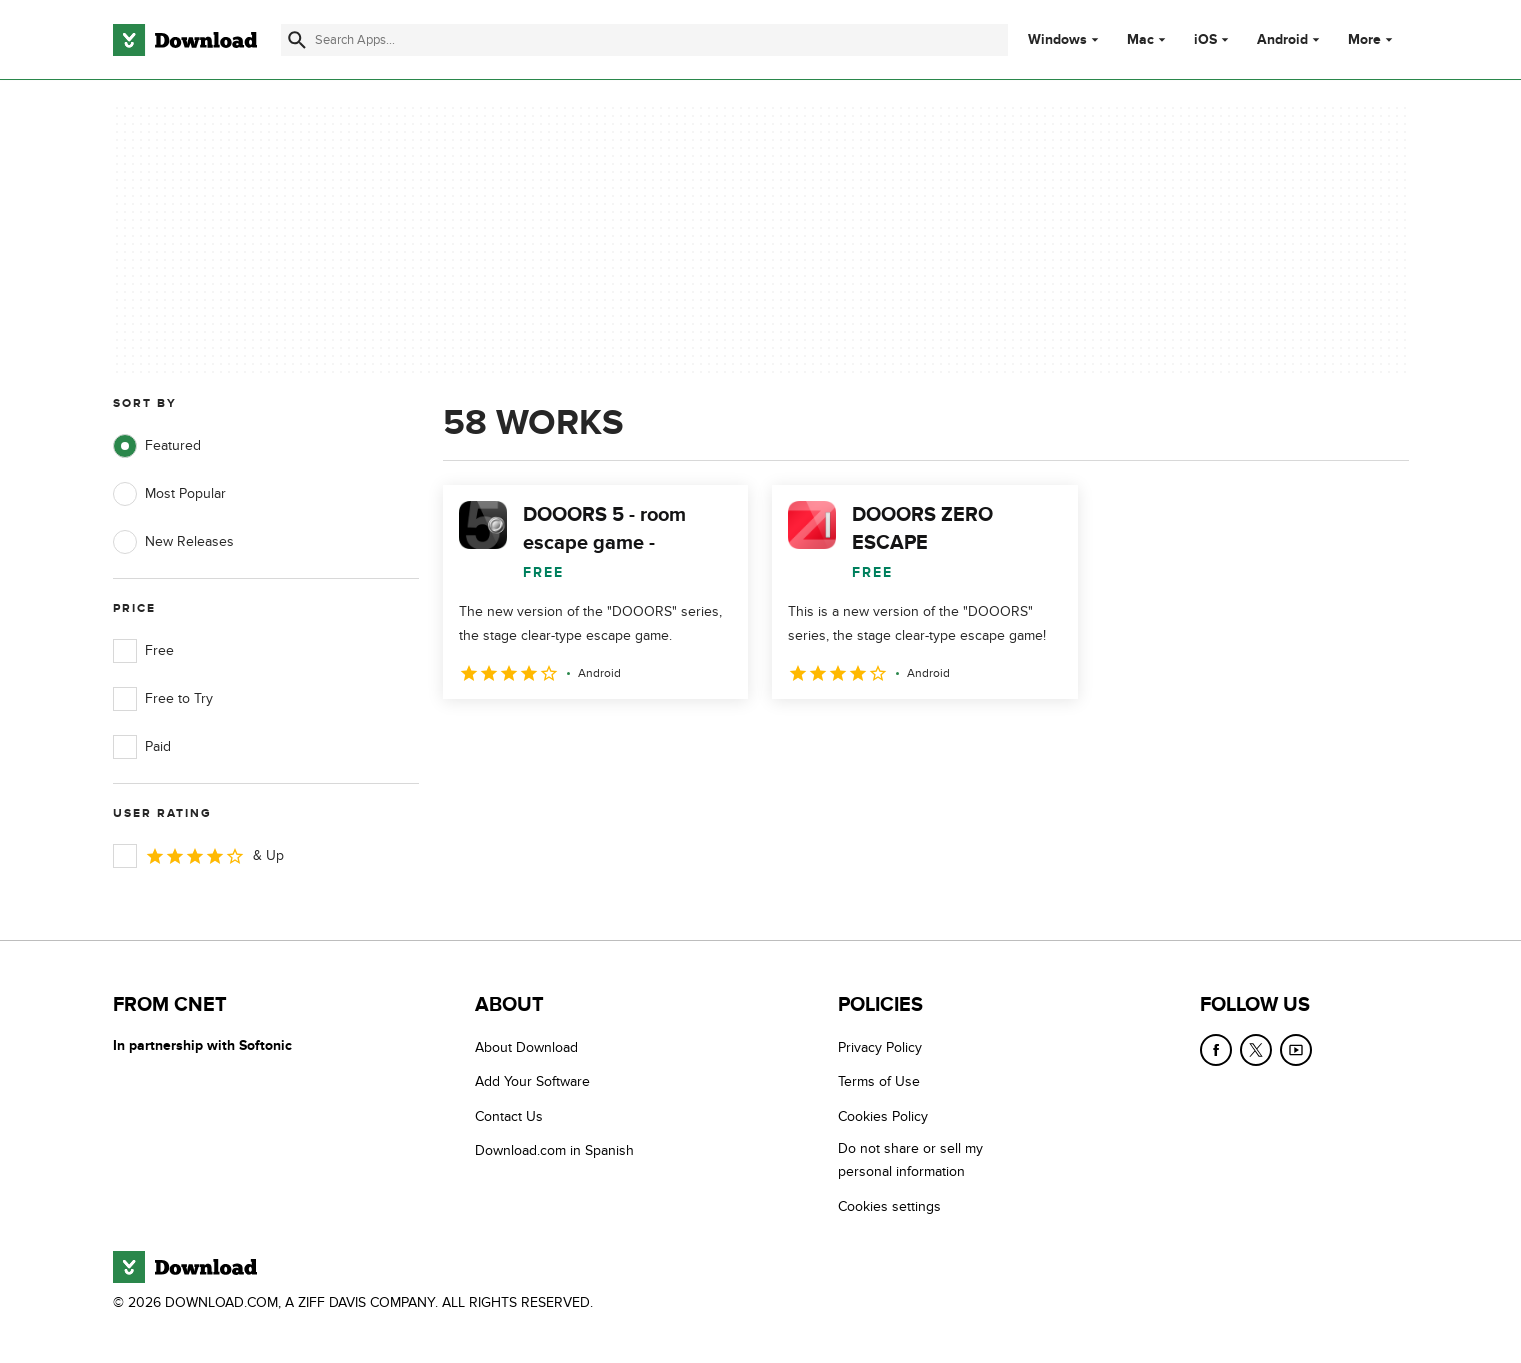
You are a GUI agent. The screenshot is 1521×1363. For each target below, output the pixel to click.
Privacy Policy (880, 1047)
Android (1282, 40)
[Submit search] (297, 40)
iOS (1205, 40)
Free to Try (163, 699)
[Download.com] (185, 40)
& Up (198, 856)
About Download (526, 1047)
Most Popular (169, 494)
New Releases (173, 542)
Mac (1140, 40)
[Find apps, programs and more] (644, 40)
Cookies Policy (883, 1116)
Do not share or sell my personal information (910, 1160)
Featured (157, 446)
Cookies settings (889, 1206)
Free (143, 651)
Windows (1057, 40)
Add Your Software (532, 1081)
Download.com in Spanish (554, 1150)
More (1372, 39)
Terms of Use (879, 1081)
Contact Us (509, 1116)
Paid (142, 747)
